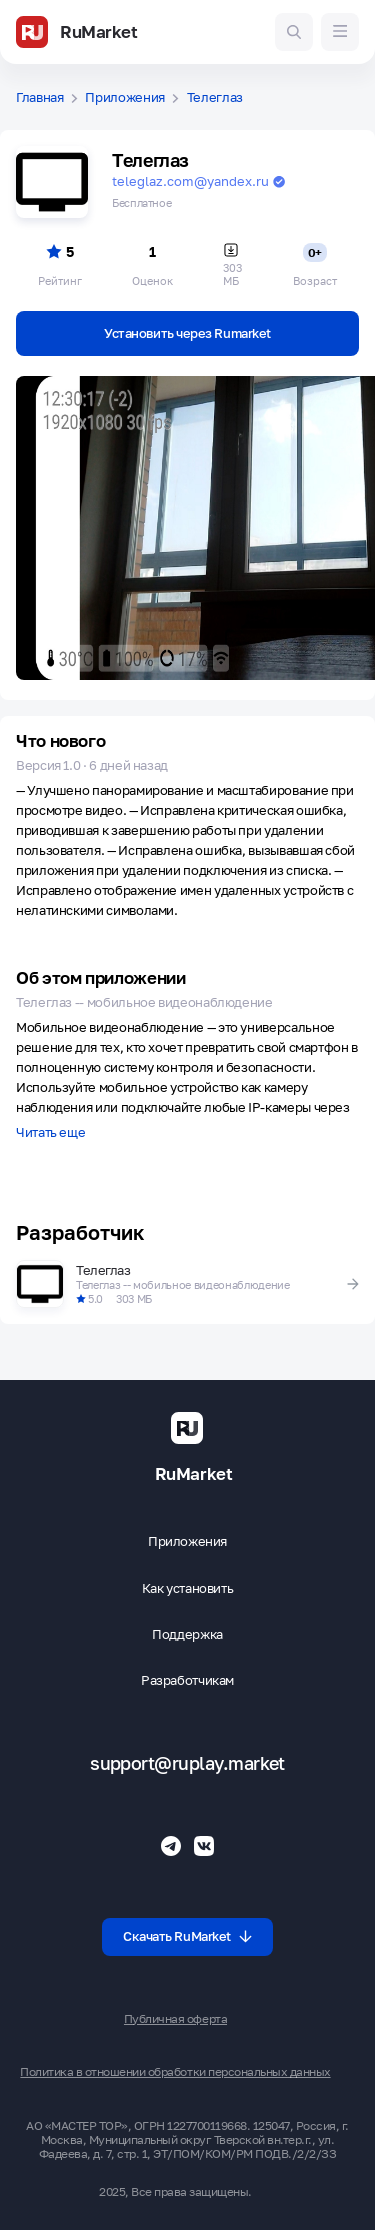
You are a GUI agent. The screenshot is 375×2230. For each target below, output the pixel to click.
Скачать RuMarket (187, 1936)
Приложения (125, 97)
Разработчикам (187, 1680)
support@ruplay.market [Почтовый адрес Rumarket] (187, 1763)
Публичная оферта (175, 2019)
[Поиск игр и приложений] (294, 32)
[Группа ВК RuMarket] (204, 1846)
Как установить (188, 1588)
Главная (40, 97)
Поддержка (187, 1634)
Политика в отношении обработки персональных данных (175, 2072)
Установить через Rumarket (187, 333)
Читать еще (50, 1133)
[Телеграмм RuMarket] (171, 1846)
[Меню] (340, 32)
